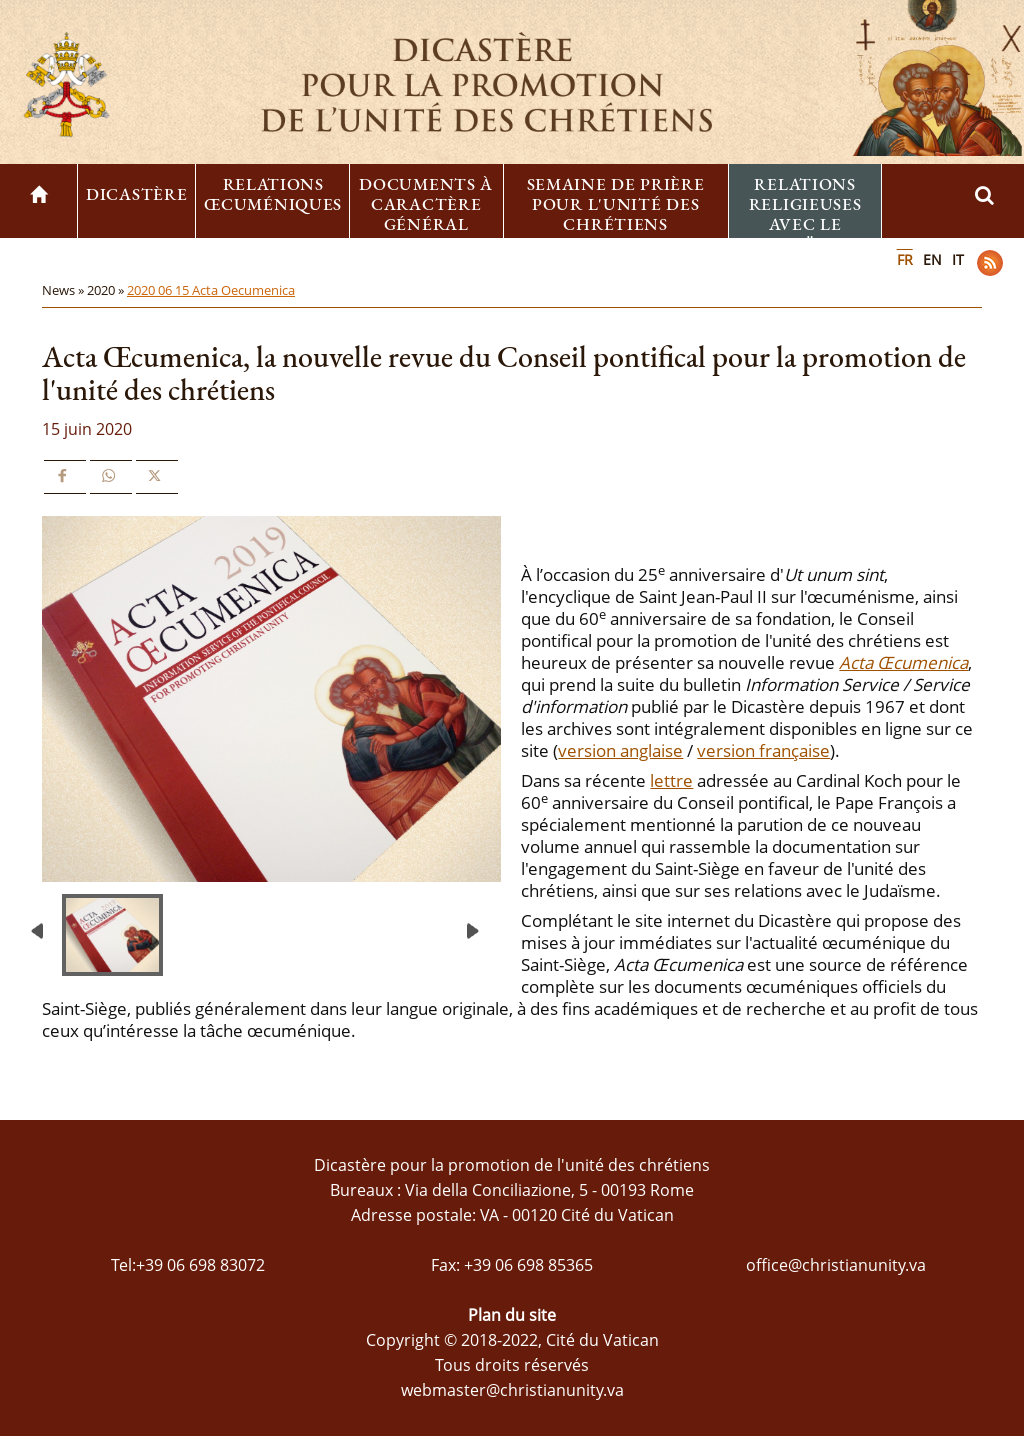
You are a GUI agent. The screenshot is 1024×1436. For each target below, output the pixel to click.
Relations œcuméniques (273, 194)
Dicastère (136, 194)
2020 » (107, 290)
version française (763, 750)
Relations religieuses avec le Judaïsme (805, 214)
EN (932, 259)
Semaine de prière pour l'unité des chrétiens (616, 204)
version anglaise (620, 750)
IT (958, 259)
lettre (671, 780)
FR (905, 259)
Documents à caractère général (426, 204)
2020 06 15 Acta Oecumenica (211, 290)
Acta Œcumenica (903, 662)
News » (64, 290)
